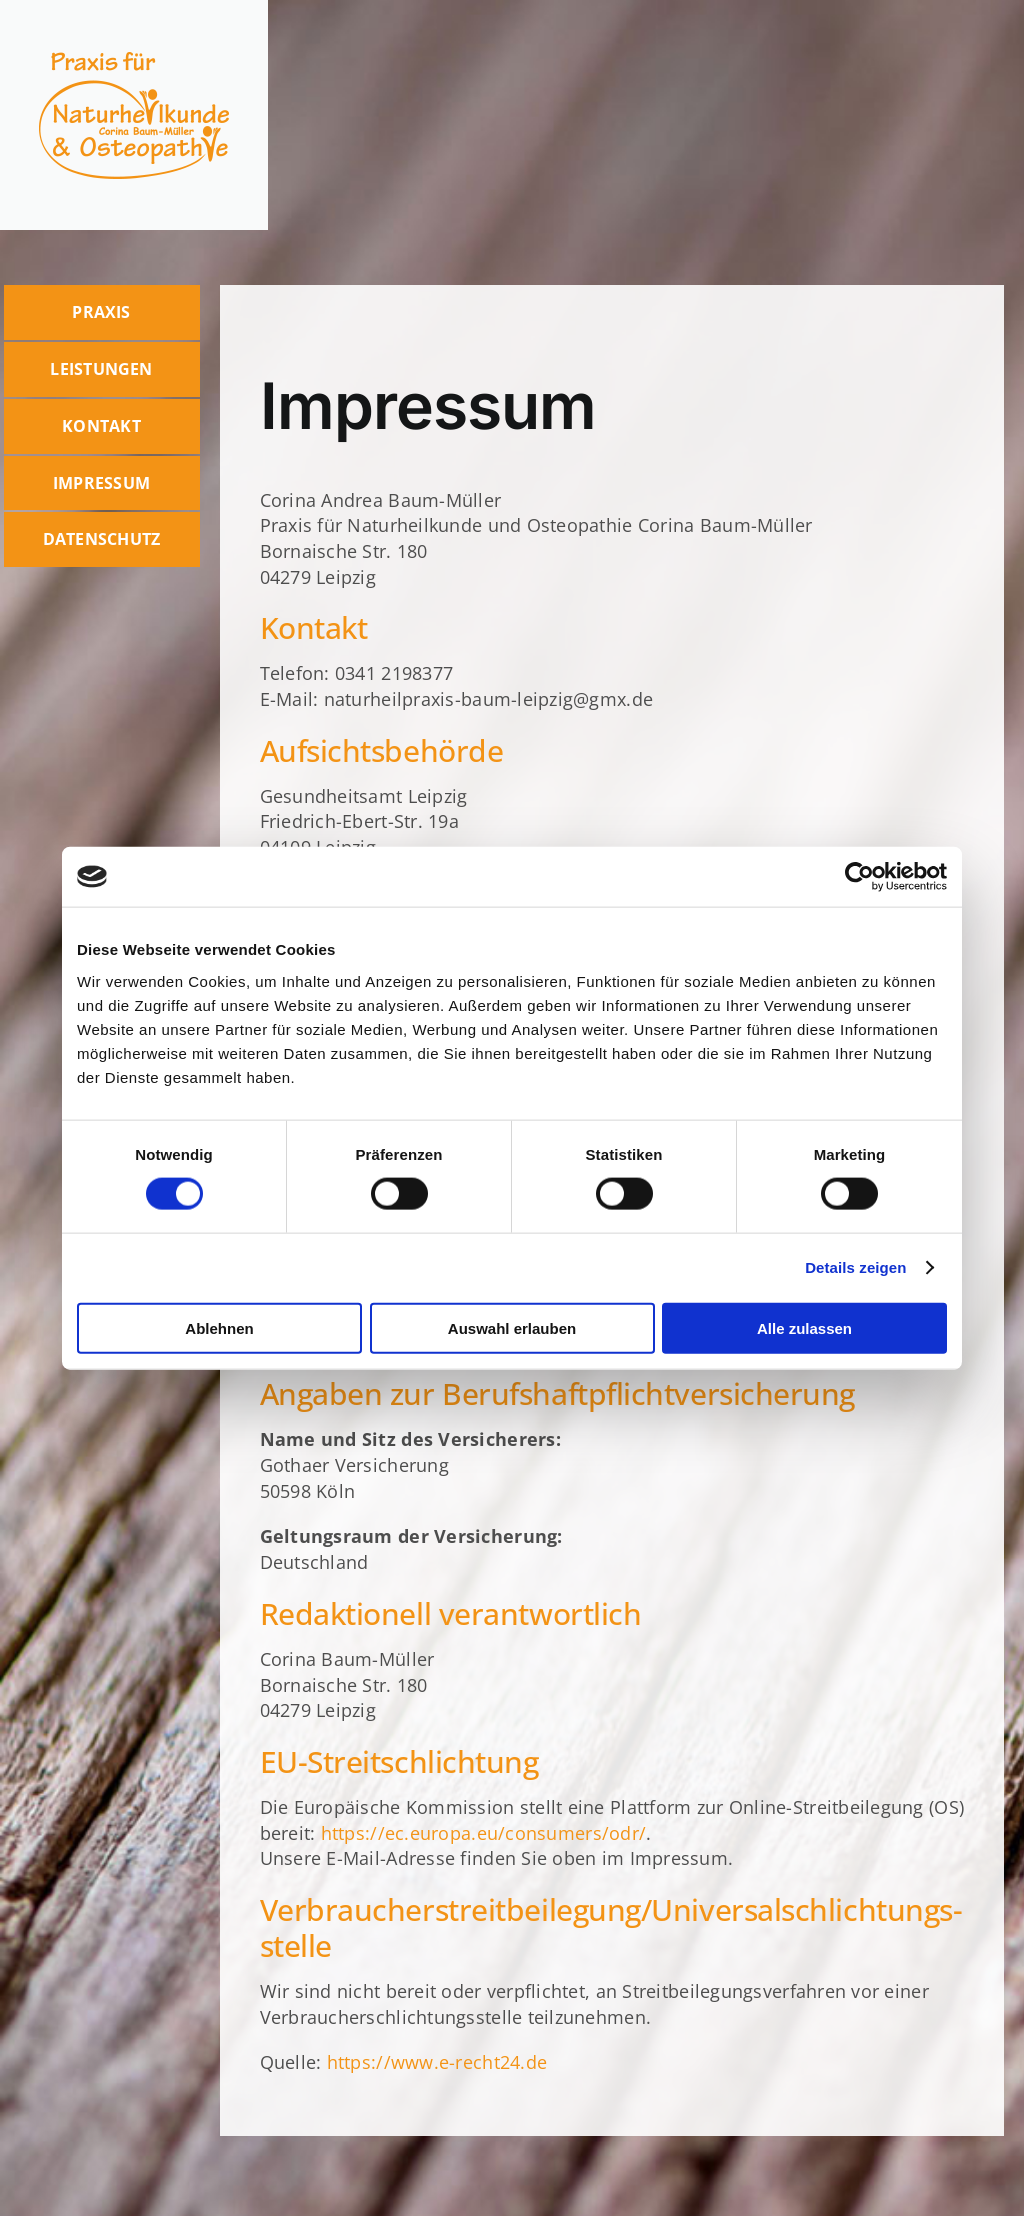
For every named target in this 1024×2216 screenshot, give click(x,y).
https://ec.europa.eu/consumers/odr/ (483, 1833)
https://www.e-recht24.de (437, 2062)
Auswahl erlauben (512, 1327)
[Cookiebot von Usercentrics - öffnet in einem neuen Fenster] (859, 877)
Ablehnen (219, 1327)
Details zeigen (855, 1267)
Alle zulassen (804, 1327)
